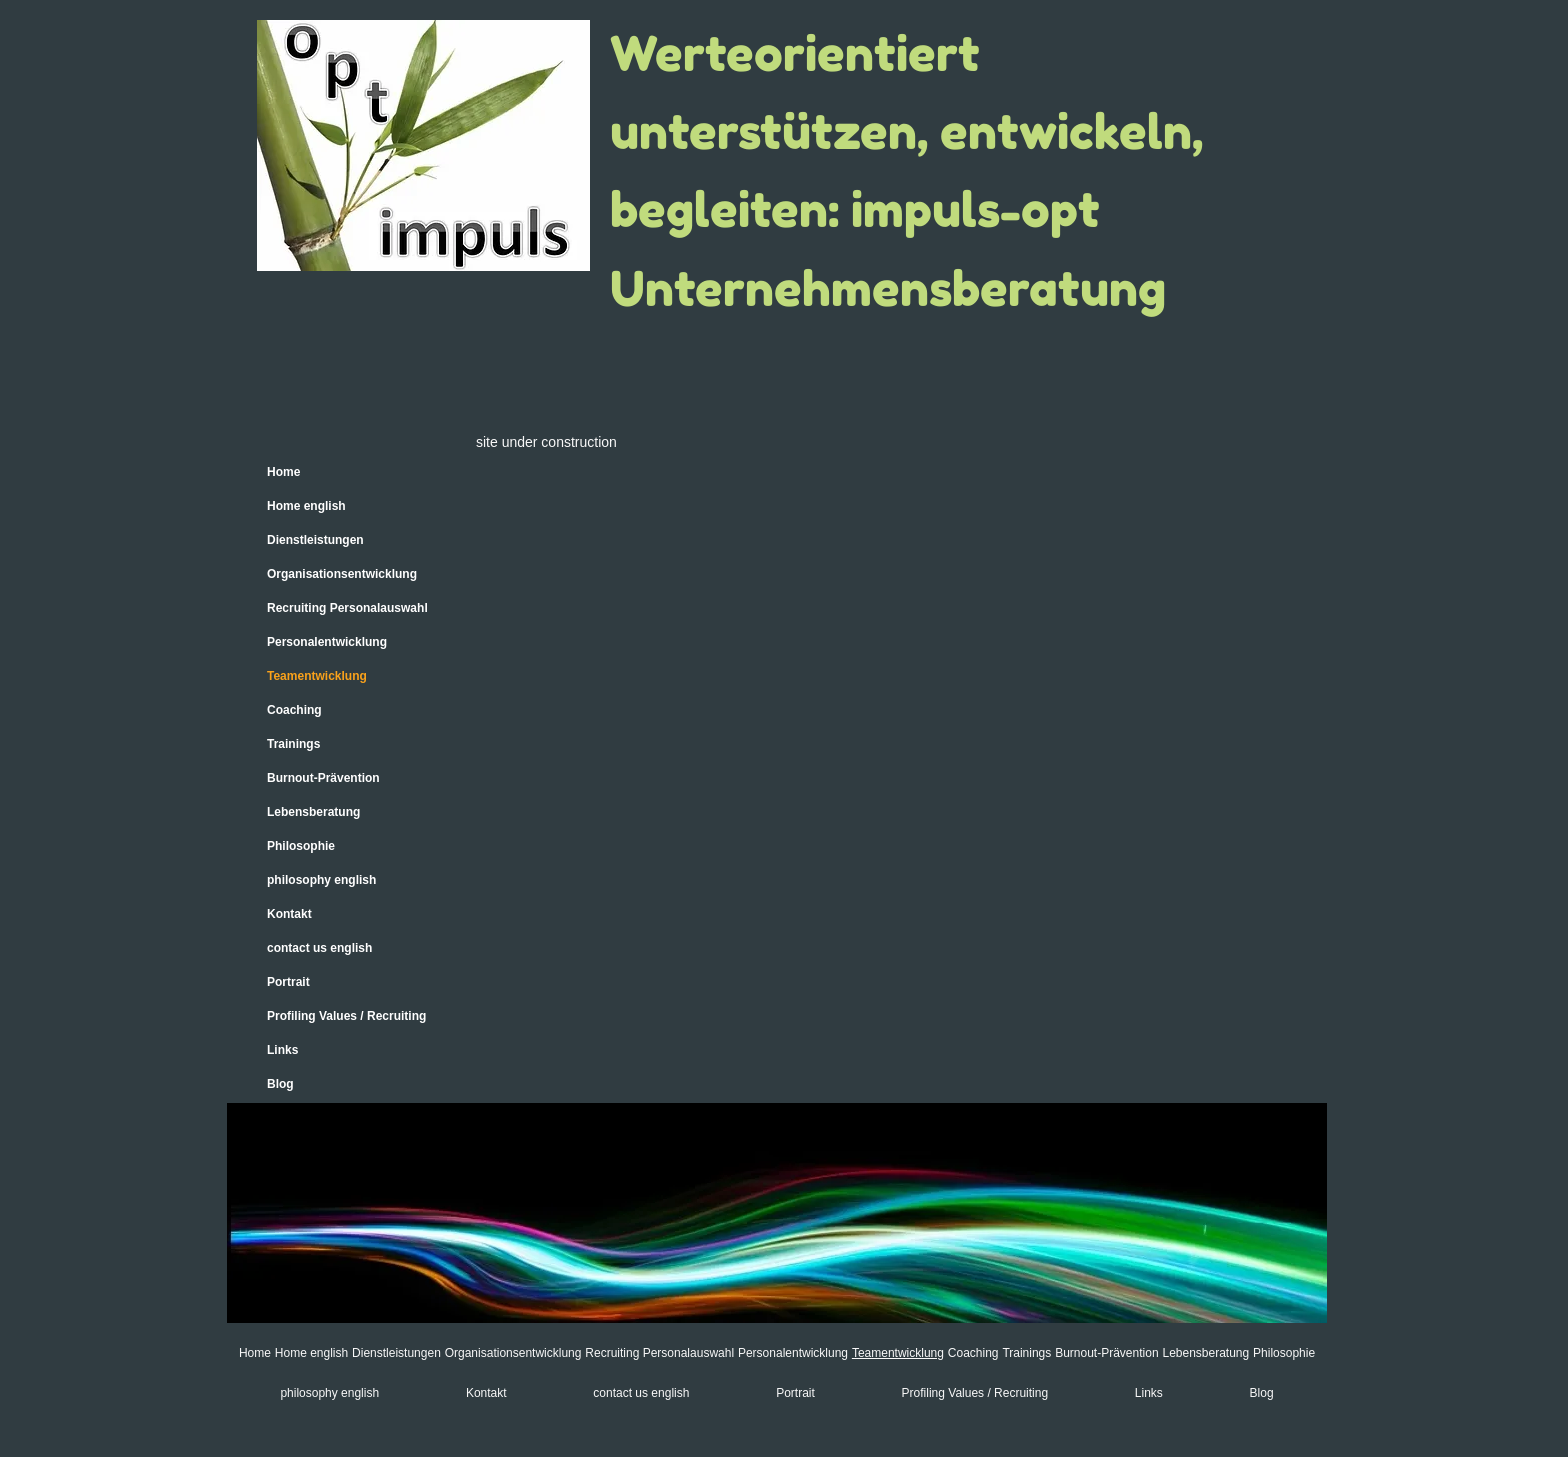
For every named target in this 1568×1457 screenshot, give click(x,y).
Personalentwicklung (327, 642)
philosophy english (321, 880)
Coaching (294, 710)
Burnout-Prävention (323, 778)
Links (282, 1050)
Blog (280, 1084)
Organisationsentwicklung (342, 574)
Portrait (288, 982)
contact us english (319, 948)
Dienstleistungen (315, 540)
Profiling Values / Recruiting (346, 1016)
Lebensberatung (313, 812)
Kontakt (289, 914)
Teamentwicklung (317, 676)
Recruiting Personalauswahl (347, 608)
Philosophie (301, 846)
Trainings (293, 744)
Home (283, 472)
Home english (306, 506)
